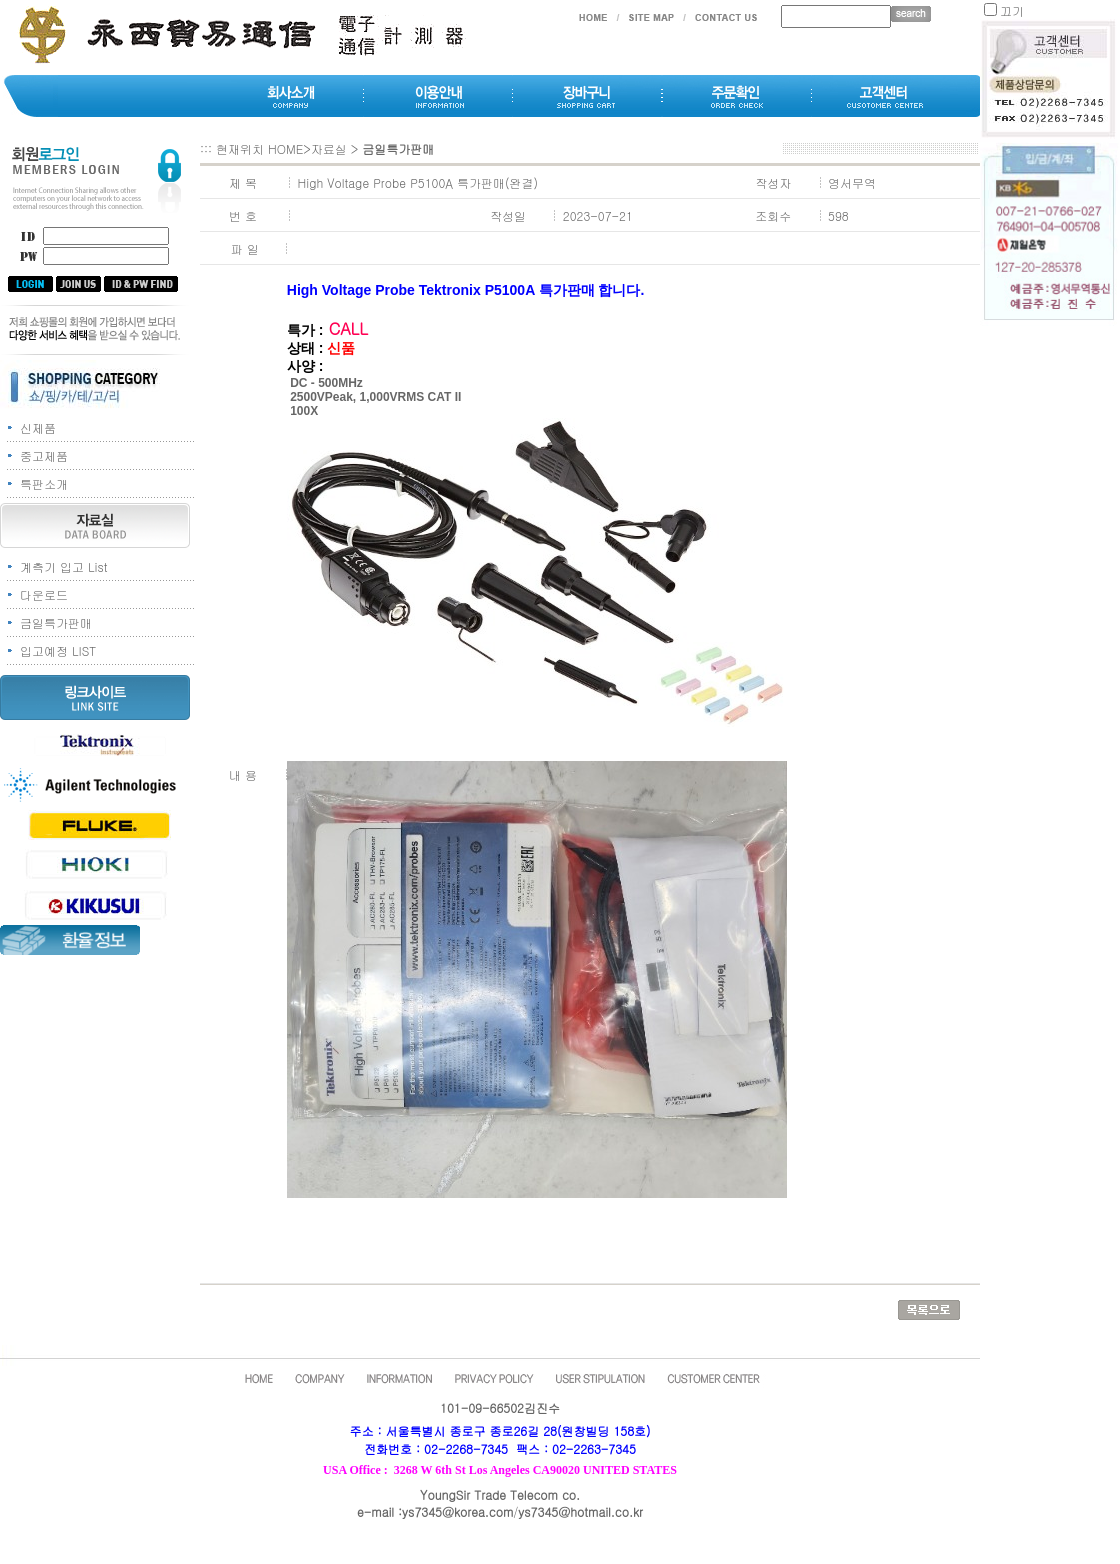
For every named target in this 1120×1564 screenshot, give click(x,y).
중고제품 (44, 455)
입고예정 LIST (58, 650)
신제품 (38, 427)
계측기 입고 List (63, 566)
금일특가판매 (56, 622)
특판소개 (44, 483)
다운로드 (44, 594)
